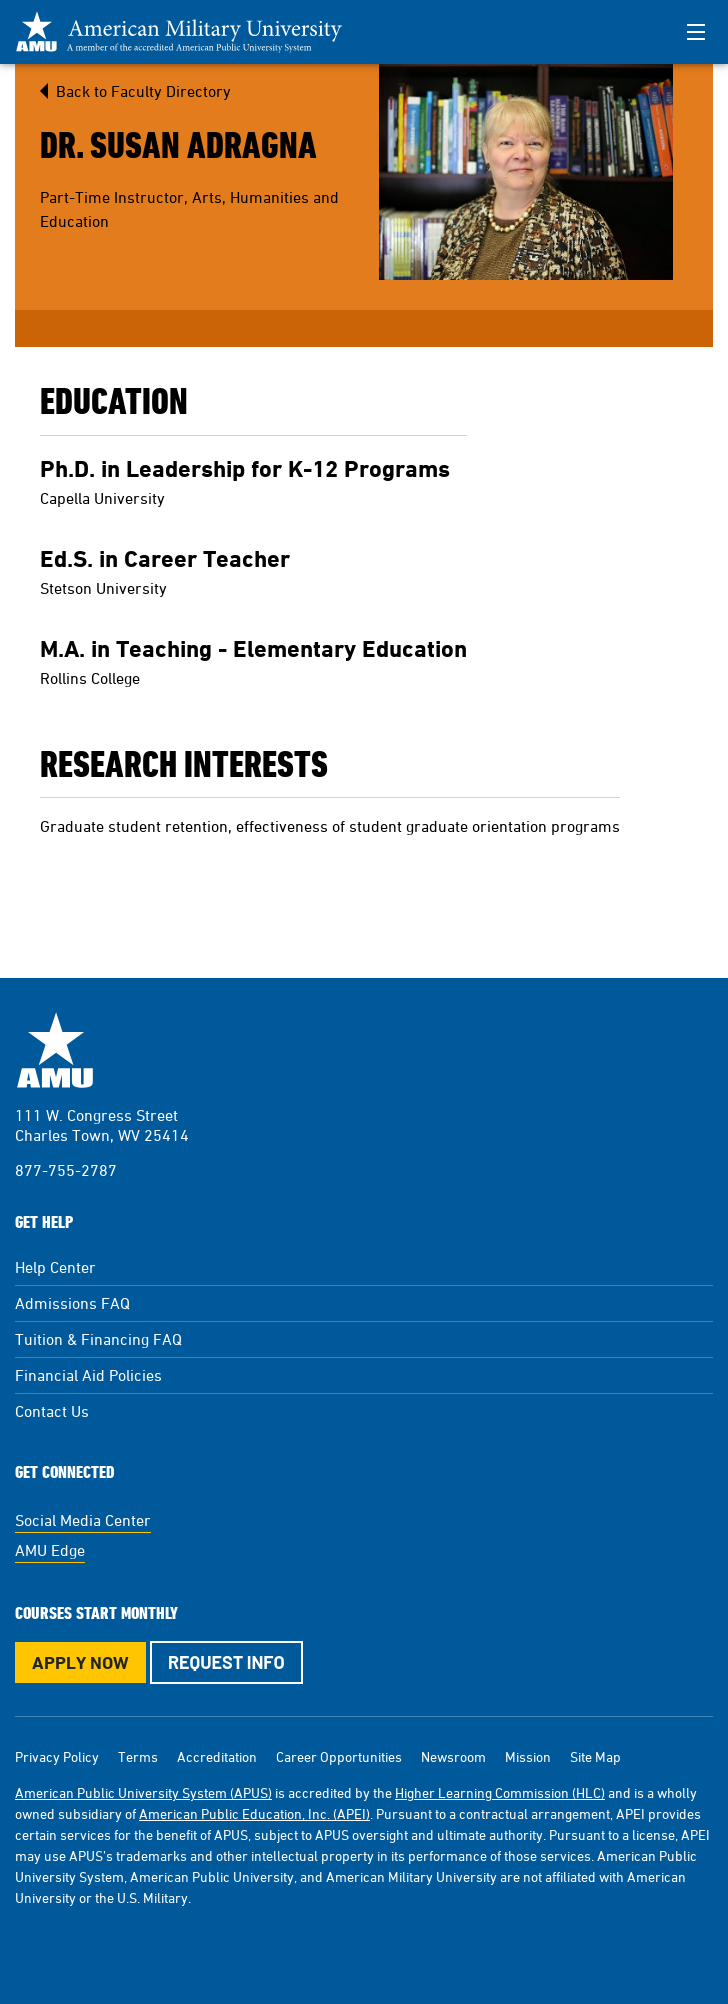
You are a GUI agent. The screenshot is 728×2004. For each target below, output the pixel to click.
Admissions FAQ (72, 1303)
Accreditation (217, 1756)
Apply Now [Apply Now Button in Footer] (80, 1662)
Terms (138, 1756)
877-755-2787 (66, 1170)
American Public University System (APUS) (143, 1792)
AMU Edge (50, 1550)
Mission (528, 1756)
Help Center (55, 1267)
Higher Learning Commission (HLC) (500, 1792)
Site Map (595, 1756)
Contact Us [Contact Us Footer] (52, 1411)
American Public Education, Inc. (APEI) (254, 1813)
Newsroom (453, 1756)
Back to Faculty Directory (143, 91)
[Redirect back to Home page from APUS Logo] (190, 32)
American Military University (55, 1050)
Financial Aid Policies (88, 1375)
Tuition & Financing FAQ (98, 1339)
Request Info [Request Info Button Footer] (226, 1662)
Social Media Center (83, 1520)
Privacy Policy (57, 1756)
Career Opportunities (339, 1756)
